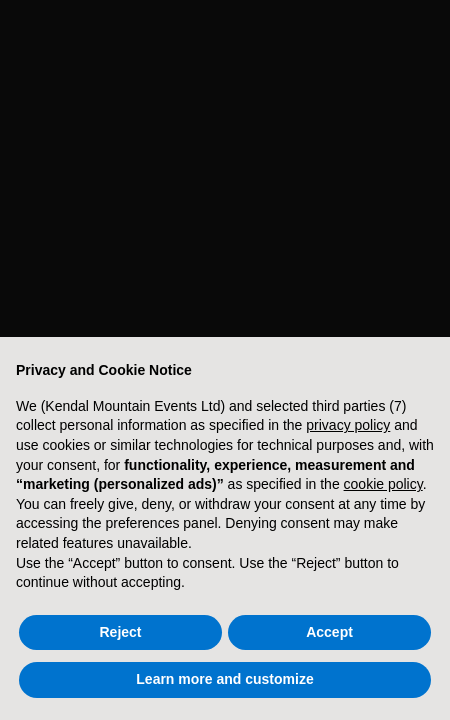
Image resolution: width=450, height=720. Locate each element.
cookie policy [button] (383, 484)
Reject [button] (120, 632)
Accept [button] (329, 632)
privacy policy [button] (348, 425)
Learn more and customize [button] (224, 679)
